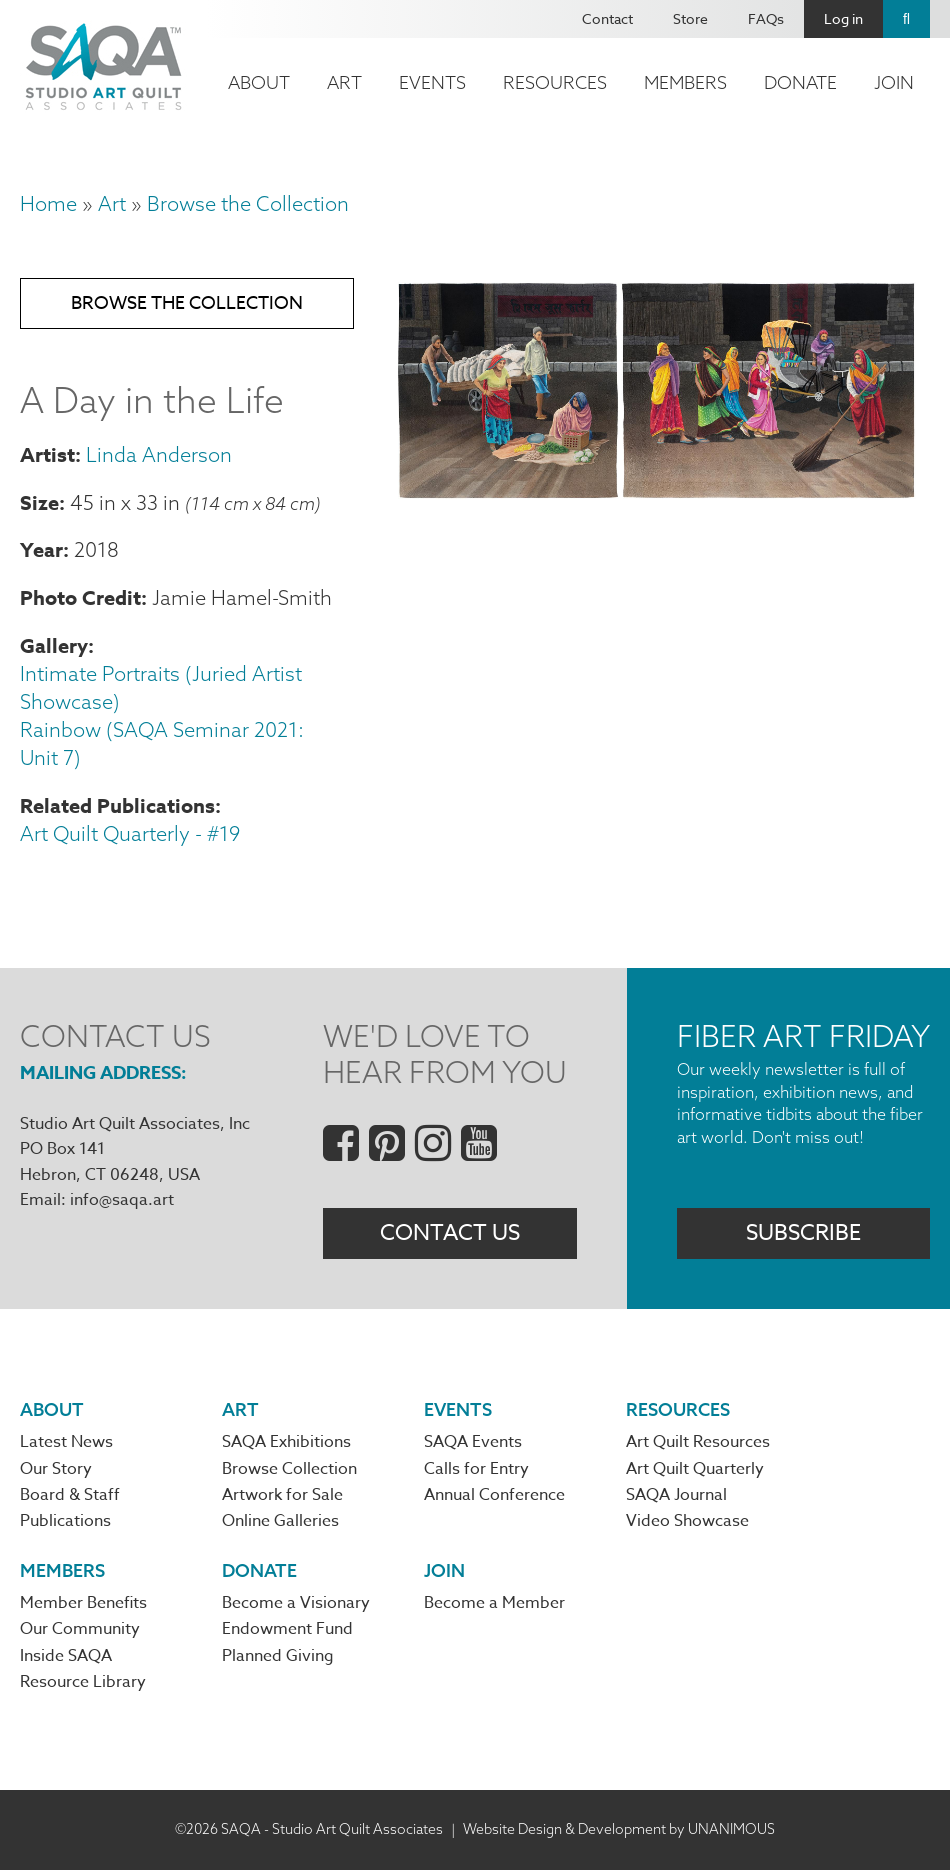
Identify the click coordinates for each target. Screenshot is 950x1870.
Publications (65, 1521)
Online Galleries (280, 1521)
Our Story (56, 1469)
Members (685, 82)
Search (906, 19)
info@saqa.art (122, 1200)
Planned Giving (278, 1656)
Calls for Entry (476, 1469)
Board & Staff (70, 1495)
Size (39, 502)
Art (344, 82)
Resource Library (83, 1682)
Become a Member (494, 1603)
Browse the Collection (248, 203)
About (259, 82)
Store (690, 18)
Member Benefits (83, 1603)
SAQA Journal (676, 1495)
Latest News (66, 1442)
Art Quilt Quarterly (695, 1469)
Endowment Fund (287, 1629)
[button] (657, 496)
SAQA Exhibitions (286, 1442)
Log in (843, 18)
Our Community (80, 1629)
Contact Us (450, 1233)
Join (894, 82)
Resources (555, 82)
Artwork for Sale (282, 1495)
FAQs (766, 18)
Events (432, 82)
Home (48, 203)
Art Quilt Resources (698, 1442)
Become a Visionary (296, 1603)
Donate (800, 82)
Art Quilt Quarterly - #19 (130, 833)
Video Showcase (687, 1521)
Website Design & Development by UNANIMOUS (619, 1829)
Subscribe (803, 1233)
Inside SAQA (66, 1656)
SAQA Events (473, 1442)
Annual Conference (494, 1495)
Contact (607, 18)
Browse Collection (289, 1469)
